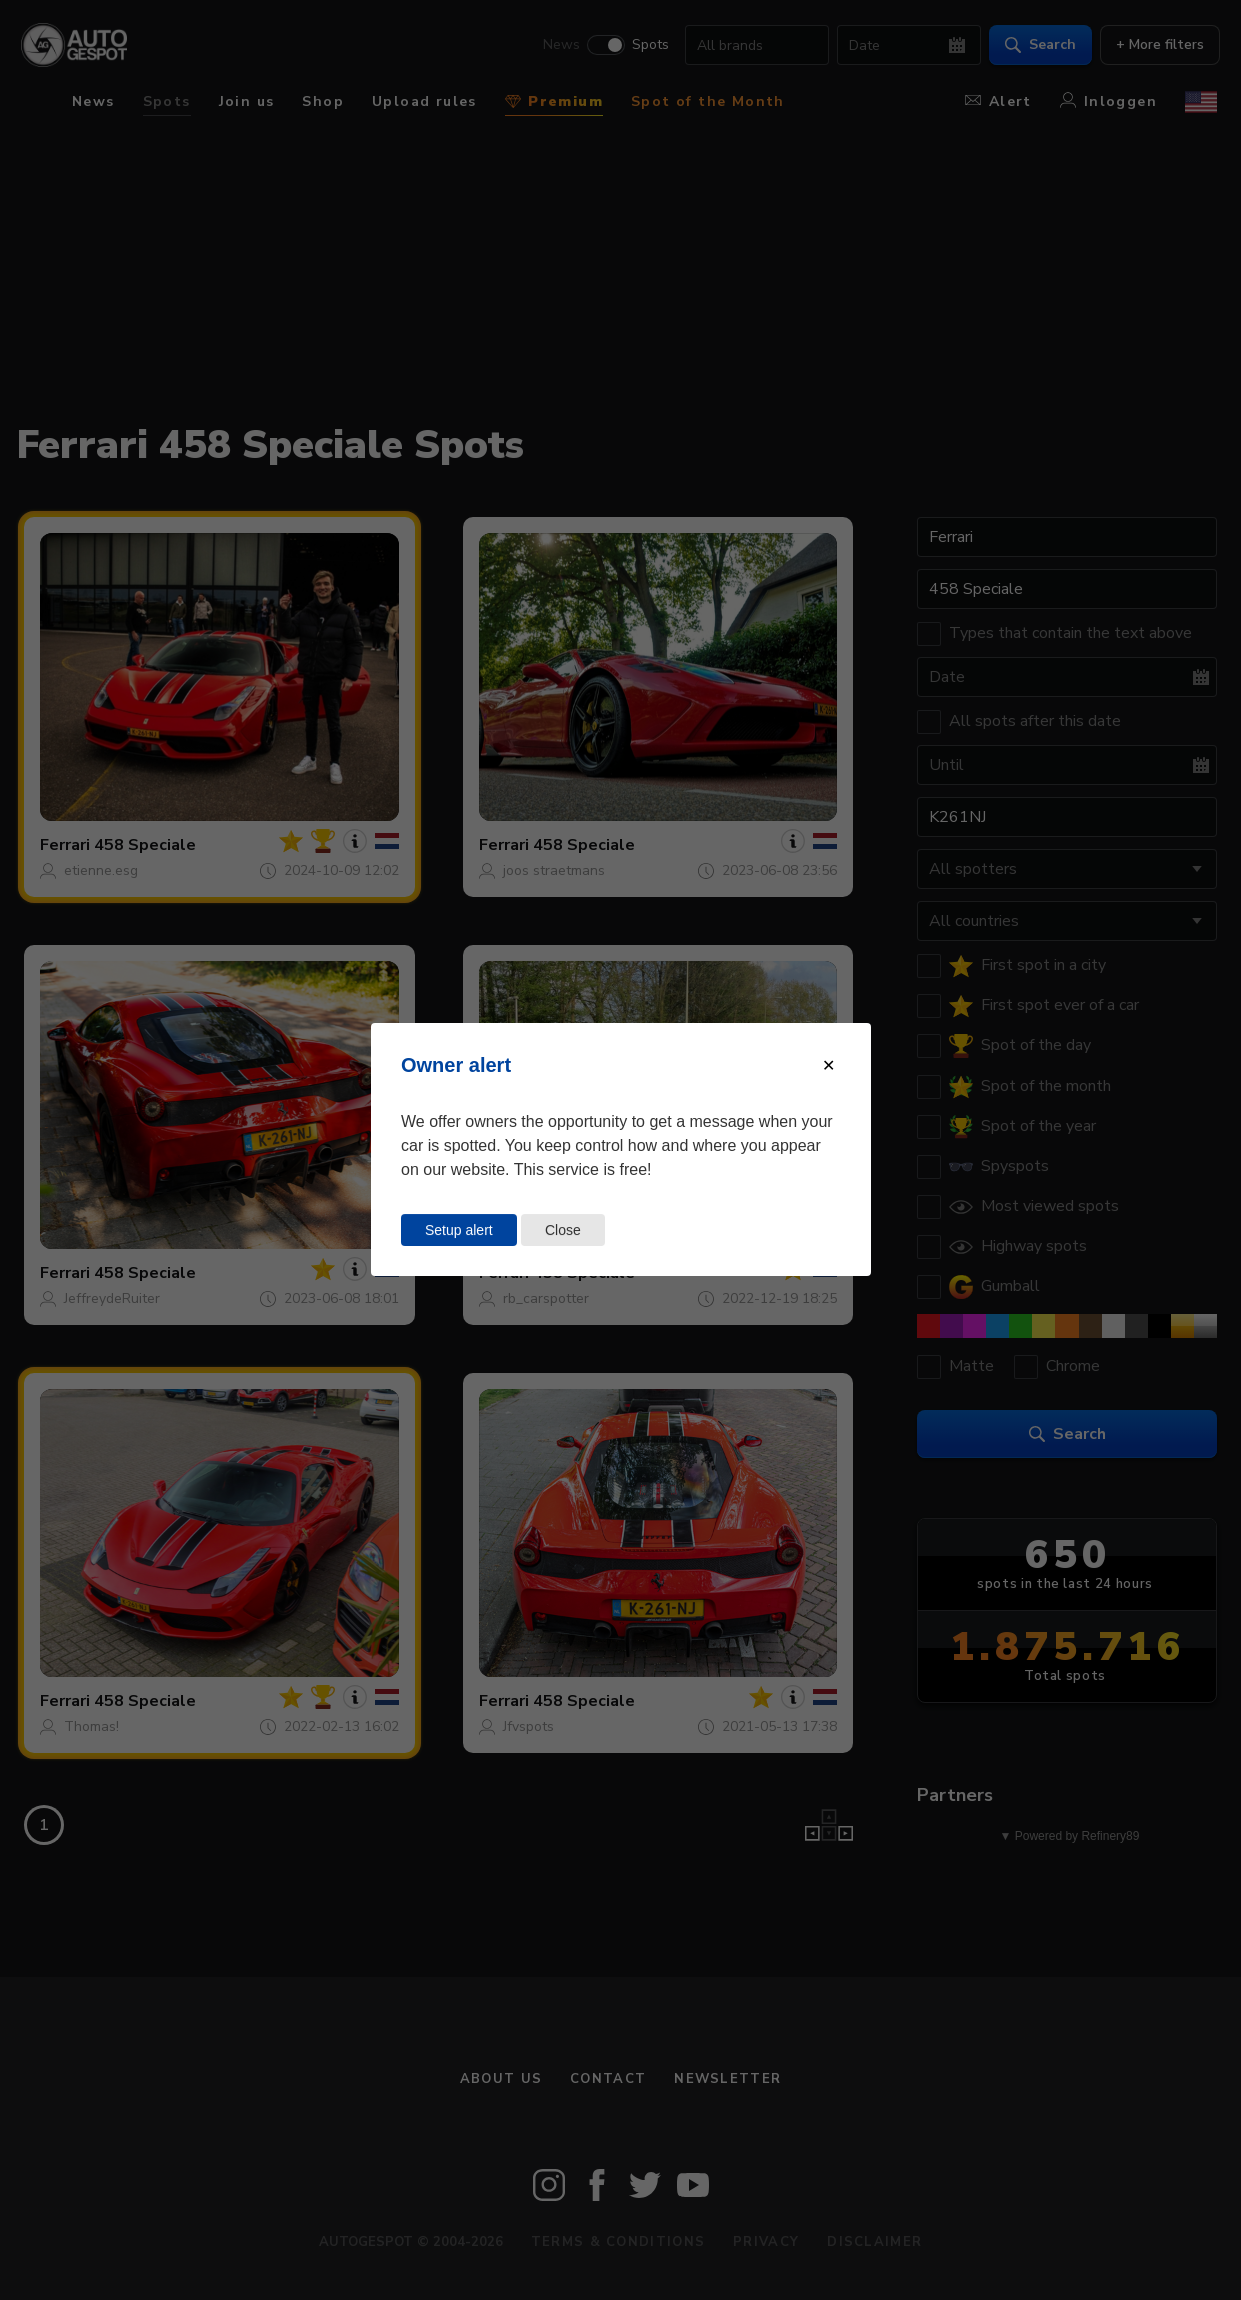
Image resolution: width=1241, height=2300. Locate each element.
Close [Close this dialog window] (563, 1230)
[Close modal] (828, 1065)
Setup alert (459, 1230)
